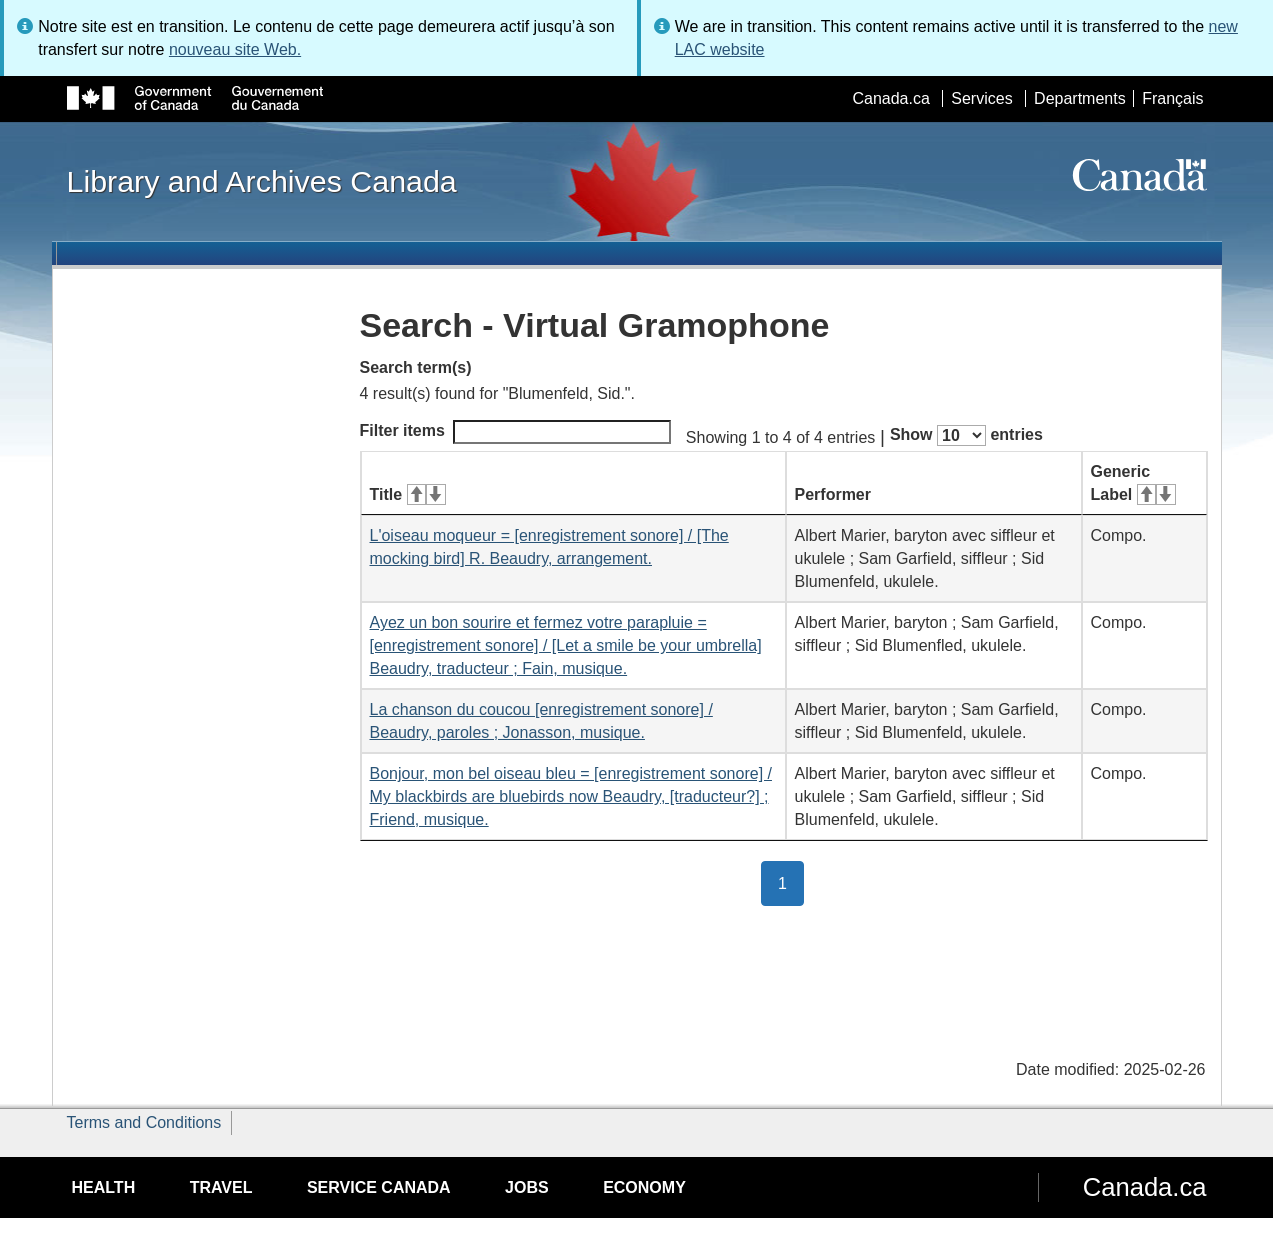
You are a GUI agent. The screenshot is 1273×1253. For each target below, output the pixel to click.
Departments (1080, 98)
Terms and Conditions (144, 1122)
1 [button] (791, 882)
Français (1172, 98)
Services (981, 98)
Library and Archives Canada (262, 181)
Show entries (966, 435)
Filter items (515, 432)
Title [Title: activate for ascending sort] (408, 494)
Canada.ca (890, 98)
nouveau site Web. (235, 49)
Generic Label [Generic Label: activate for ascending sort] (1133, 483)
